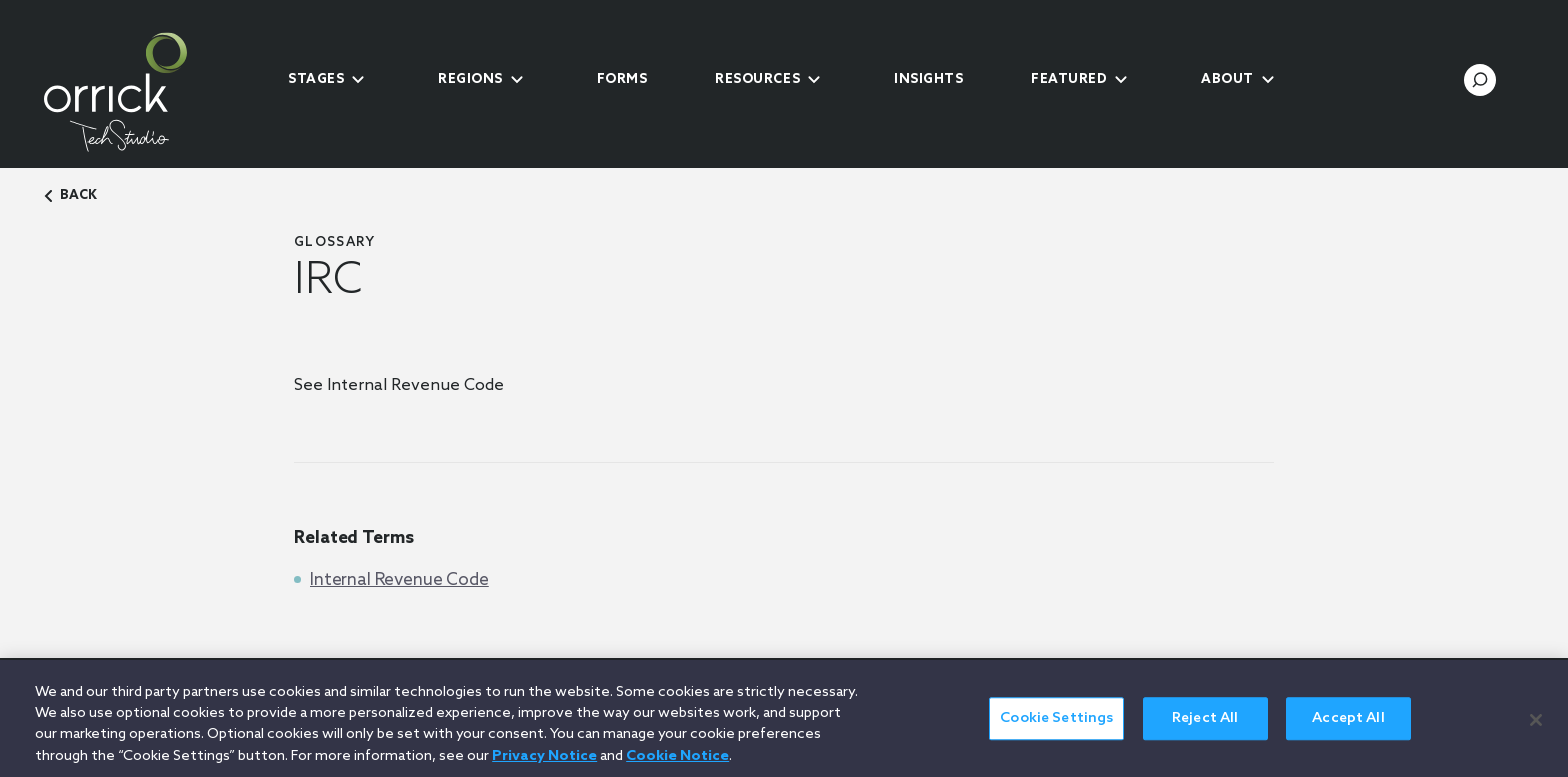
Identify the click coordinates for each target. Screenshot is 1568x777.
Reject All (1205, 728)
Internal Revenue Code (399, 580)
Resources (757, 79)
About (1227, 79)
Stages (316, 79)
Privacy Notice (544, 766)
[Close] (1536, 729)
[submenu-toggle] (358, 80)
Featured (1069, 79)
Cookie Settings (1056, 728)
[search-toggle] (1480, 80)
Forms (622, 79)
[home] (149, 92)
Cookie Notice (677, 766)
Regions (470, 79)
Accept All (1348, 728)
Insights (928, 79)
